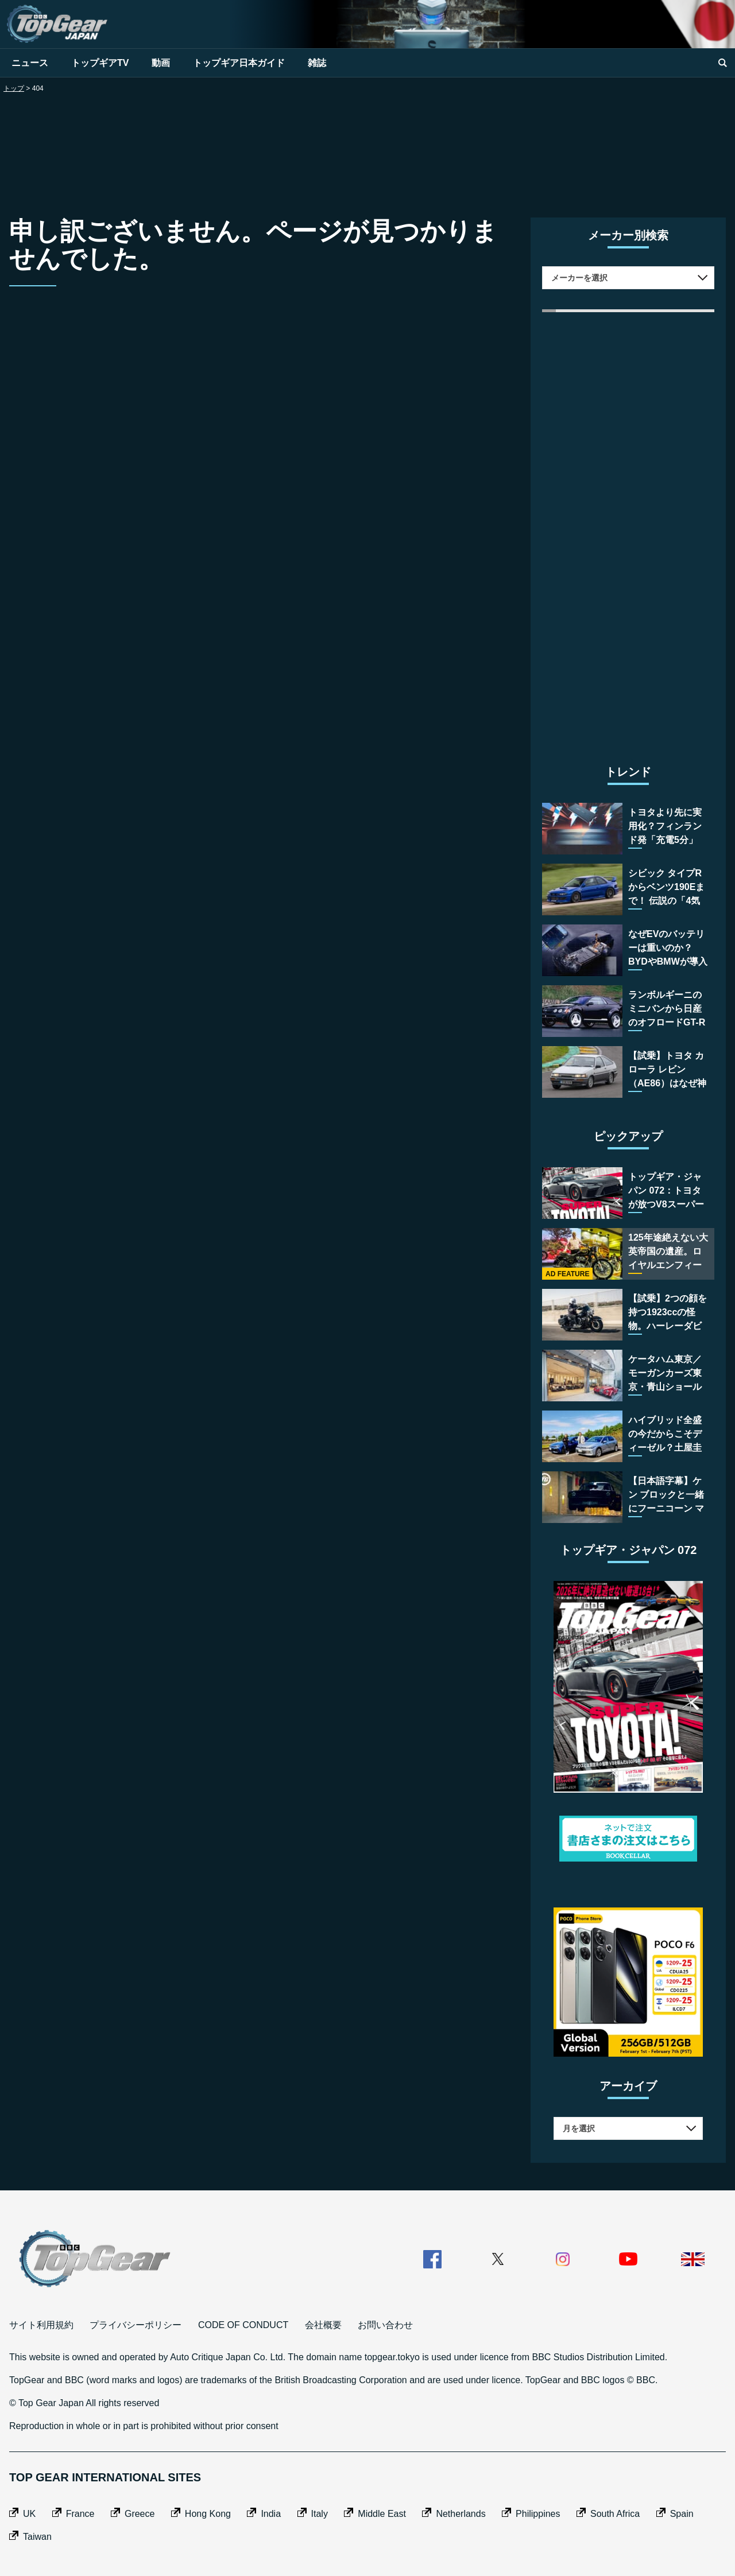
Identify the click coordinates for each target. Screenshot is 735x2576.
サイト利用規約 (41, 2325)
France (80, 2514)
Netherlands (460, 2514)
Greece (139, 2514)
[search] (722, 62)
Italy (319, 2514)
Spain (682, 2514)
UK (29, 2514)
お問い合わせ (385, 2325)
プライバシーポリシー (135, 2325)
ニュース (29, 63)
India (271, 2514)
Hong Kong (208, 2514)
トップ (13, 88)
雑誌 (317, 63)
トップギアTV (100, 63)
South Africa (615, 2514)
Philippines (538, 2514)
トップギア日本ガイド (239, 63)
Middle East (382, 2514)
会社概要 (323, 2325)
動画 (161, 63)
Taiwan (37, 2537)
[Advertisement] (367, 148)
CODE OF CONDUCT (243, 2325)
